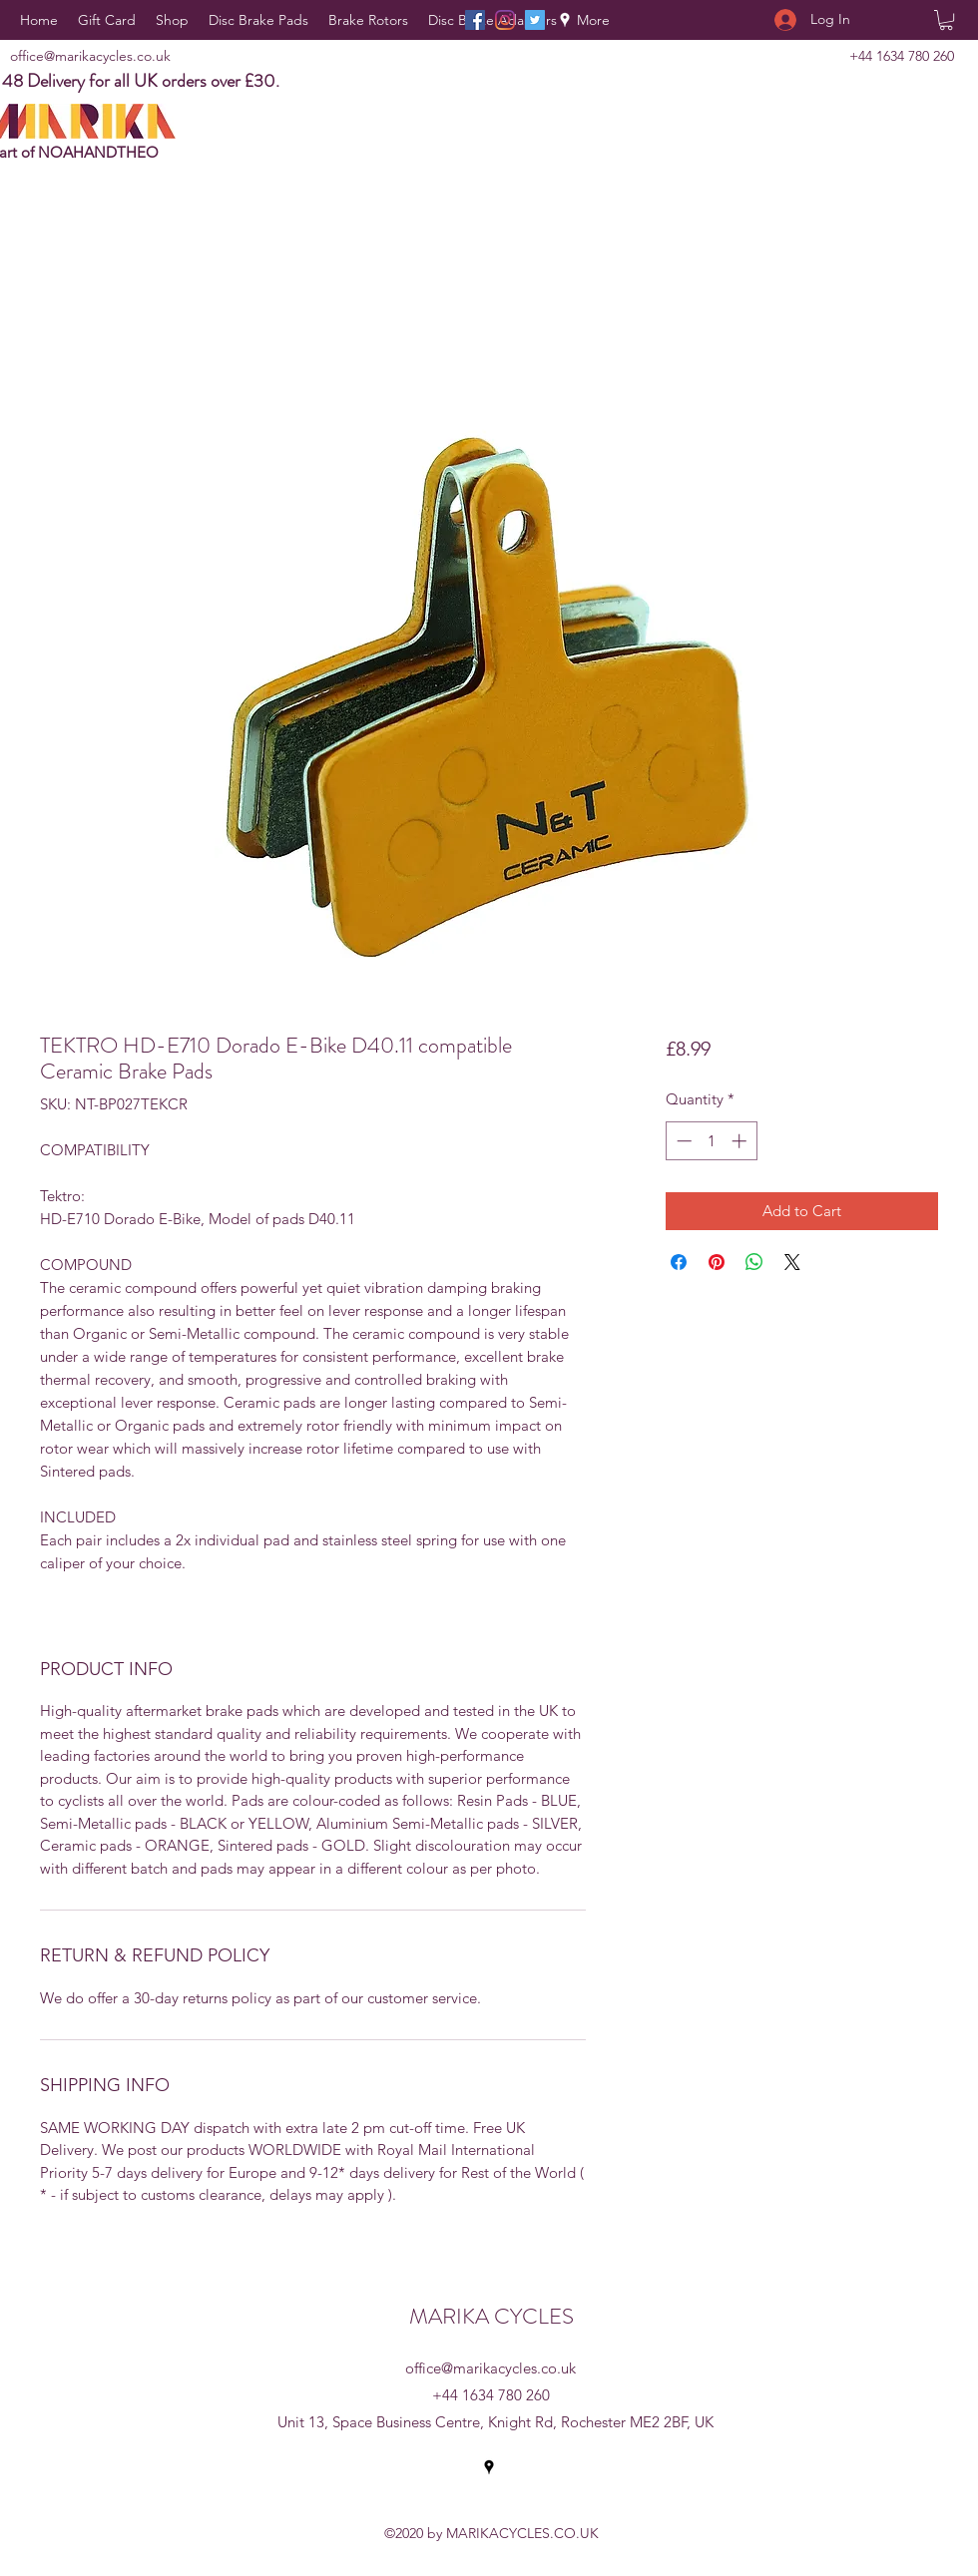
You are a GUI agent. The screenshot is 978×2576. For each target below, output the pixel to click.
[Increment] (741, 1140)
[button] (946, 20)
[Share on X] (792, 1262)
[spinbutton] (711, 1140)
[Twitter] (535, 20)
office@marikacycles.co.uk (90, 56)
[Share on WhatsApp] (754, 1262)
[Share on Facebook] (679, 1262)
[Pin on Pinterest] (717, 1262)
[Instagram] (505, 20)
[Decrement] (682, 1140)
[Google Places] (565, 20)
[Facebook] (475, 20)
